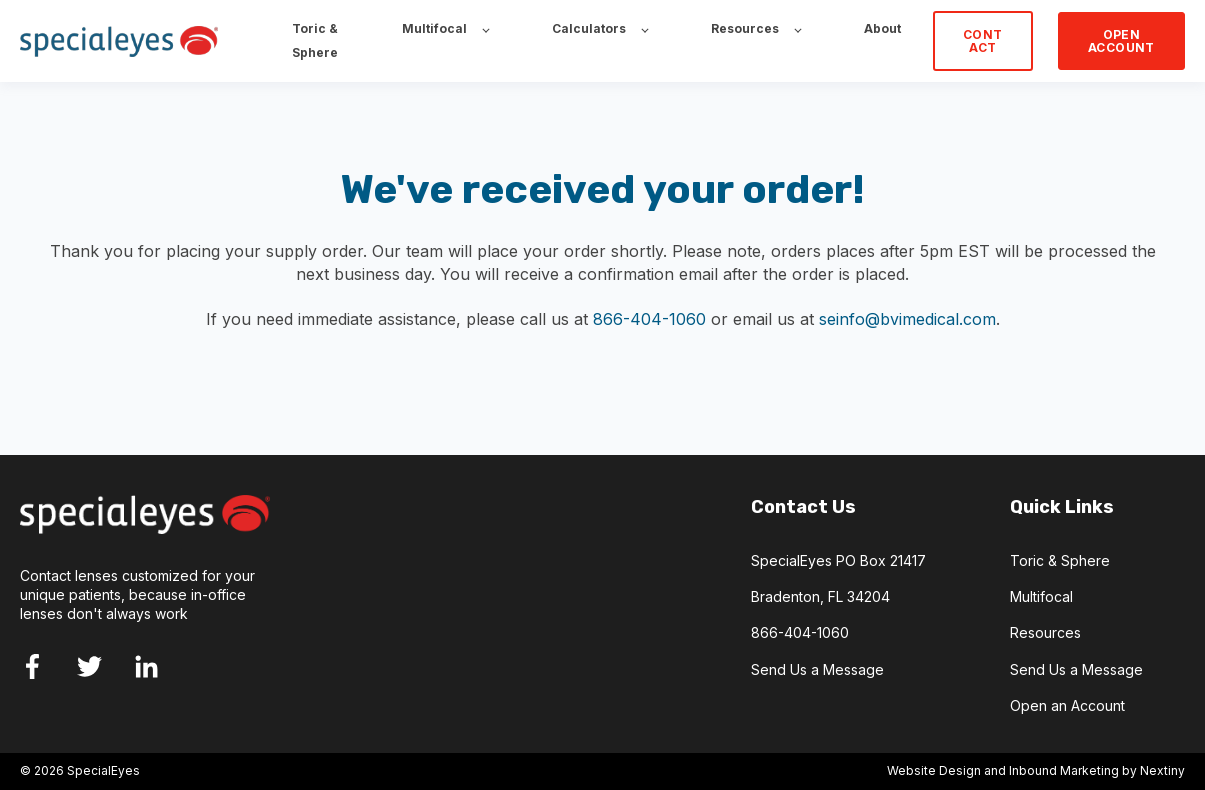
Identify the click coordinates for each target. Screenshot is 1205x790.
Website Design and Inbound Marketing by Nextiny (1036, 770)
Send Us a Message (817, 669)
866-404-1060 (649, 319)
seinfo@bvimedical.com (907, 319)
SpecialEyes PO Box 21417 (838, 560)
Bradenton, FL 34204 (820, 596)
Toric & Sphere (1060, 560)
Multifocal (1041, 596)
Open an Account (1067, 705)
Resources (1045, 632)
